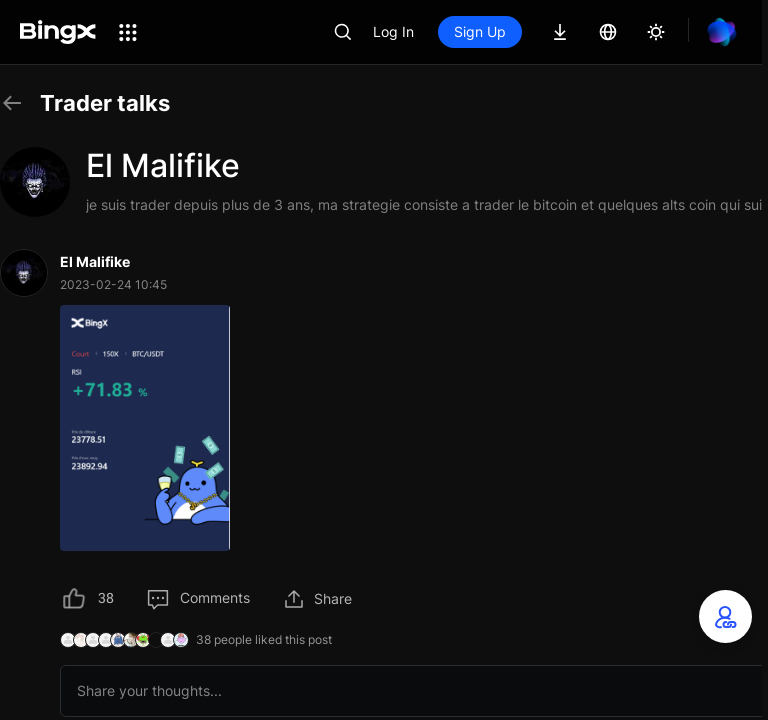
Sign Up (480, 31)
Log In (393, 31)
